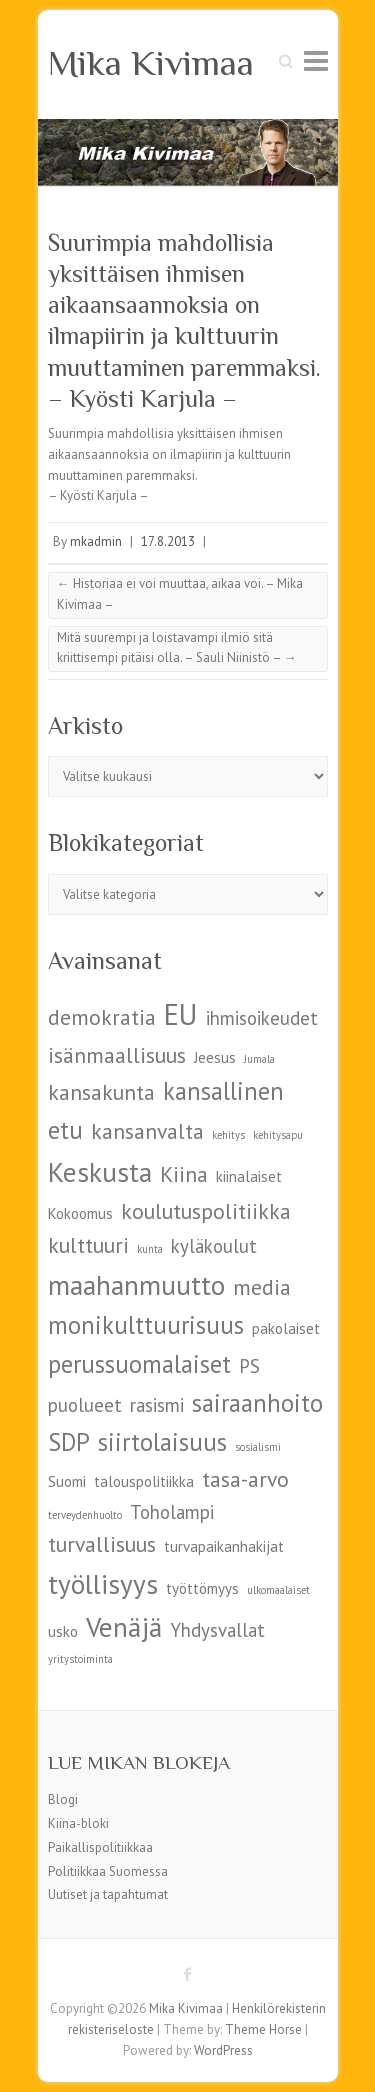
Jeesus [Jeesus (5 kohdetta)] (215, 1057)
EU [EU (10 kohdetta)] (181, 1014)
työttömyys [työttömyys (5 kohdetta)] (202, 1588)
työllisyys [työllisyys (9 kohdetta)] (103, 1583)
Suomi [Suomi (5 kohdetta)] (67, 1481)
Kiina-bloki (78, 1823)
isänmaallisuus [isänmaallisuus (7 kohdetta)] (117, 1055)
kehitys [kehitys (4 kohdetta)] (228, 1135)
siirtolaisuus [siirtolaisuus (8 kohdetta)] (162, 1442)
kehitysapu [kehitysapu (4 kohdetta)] (278, 1135)
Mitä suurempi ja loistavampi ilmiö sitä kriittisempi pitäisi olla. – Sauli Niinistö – (177, 648)
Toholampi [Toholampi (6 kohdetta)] (172, 1512)
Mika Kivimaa (151, 63)
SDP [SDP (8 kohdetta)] (69, 1442)
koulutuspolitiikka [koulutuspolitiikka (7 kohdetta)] (206, 1211)
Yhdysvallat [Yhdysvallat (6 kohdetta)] (217, 1630)
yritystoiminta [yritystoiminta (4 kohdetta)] (80, 1659)
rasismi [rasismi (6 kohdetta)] (157, 1405)
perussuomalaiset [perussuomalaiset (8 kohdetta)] (139, 1364)
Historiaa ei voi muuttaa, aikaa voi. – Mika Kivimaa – (180, 594)
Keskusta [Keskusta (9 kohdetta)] (100, 1171)
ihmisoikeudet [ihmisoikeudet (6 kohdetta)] (262, 1018)
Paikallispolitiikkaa (100, 1847)
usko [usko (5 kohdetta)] (63, 1631)
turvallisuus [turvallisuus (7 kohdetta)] (102, 1544)
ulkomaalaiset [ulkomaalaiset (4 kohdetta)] (278, 1590)
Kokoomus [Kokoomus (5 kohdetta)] (80, 1213)
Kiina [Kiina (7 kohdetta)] (184, 1174)
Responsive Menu (316, 60)
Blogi (63, 1799)
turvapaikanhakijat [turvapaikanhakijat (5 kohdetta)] (224, 1546)
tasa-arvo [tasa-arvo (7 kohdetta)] (245, 1479)
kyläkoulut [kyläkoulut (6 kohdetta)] (214, 1246)
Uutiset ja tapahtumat (108, 1894)
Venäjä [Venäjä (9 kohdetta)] (124, 1626)
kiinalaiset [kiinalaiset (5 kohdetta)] (249, 1176)
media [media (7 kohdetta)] (262, 1287)
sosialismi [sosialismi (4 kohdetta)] (258, 1447)
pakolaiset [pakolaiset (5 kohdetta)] (286, 1328)
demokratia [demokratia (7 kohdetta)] (102, 1017)
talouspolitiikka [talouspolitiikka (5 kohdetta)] (144, 1481)
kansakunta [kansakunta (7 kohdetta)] (101, 1092)
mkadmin (96, 541)
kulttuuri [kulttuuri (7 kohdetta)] (88, 1245)
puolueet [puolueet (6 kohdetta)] (85, 1405)
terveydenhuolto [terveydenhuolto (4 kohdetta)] (85, 1515)
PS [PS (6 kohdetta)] (249, 1366)
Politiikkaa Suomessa (108, 1871)
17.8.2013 (168, 541)
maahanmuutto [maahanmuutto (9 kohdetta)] (136, 1284)
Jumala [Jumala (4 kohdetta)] (259, 1059)
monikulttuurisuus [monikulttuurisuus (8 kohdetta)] (146, 1325)
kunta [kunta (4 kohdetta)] (150, 1249)
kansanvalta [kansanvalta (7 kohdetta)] (147, 1131)
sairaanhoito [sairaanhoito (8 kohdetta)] (257, 1403)
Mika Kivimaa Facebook (188, 1974)
